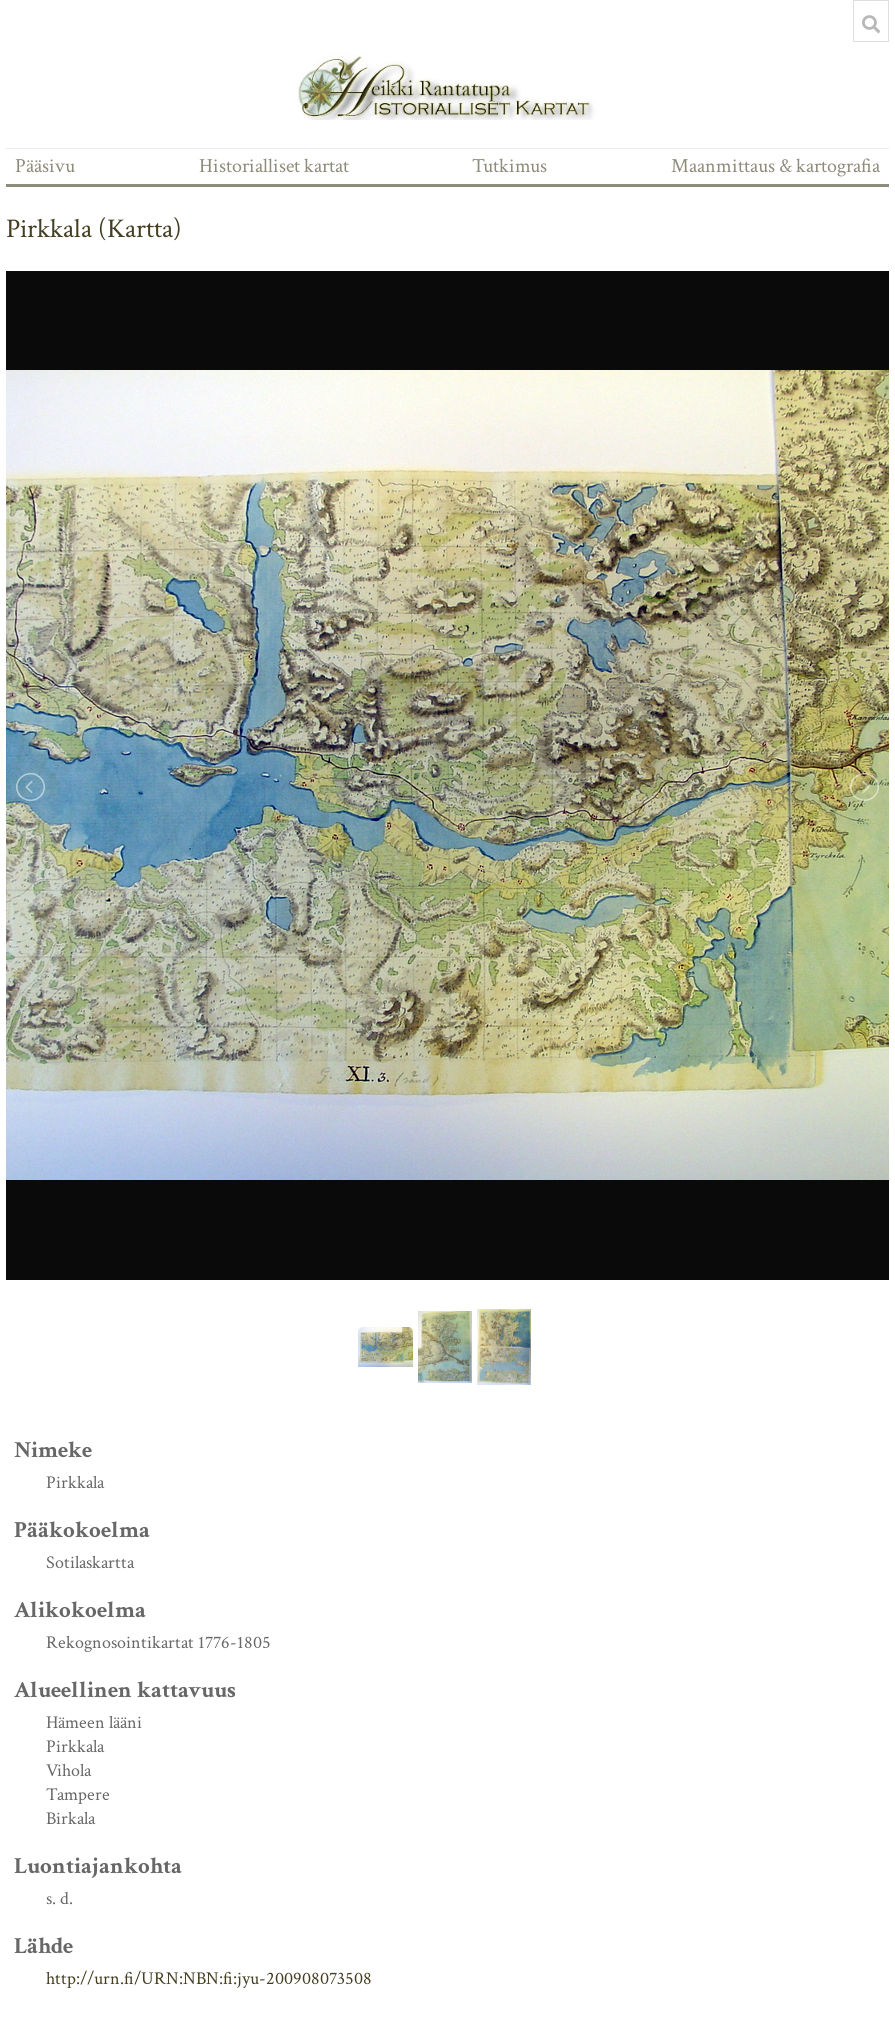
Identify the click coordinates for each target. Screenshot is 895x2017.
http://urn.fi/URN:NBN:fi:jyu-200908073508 (209, 1978)
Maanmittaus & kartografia (775, 166)
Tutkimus (509, 166)
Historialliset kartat (274, 166)
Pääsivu (45, 166)
